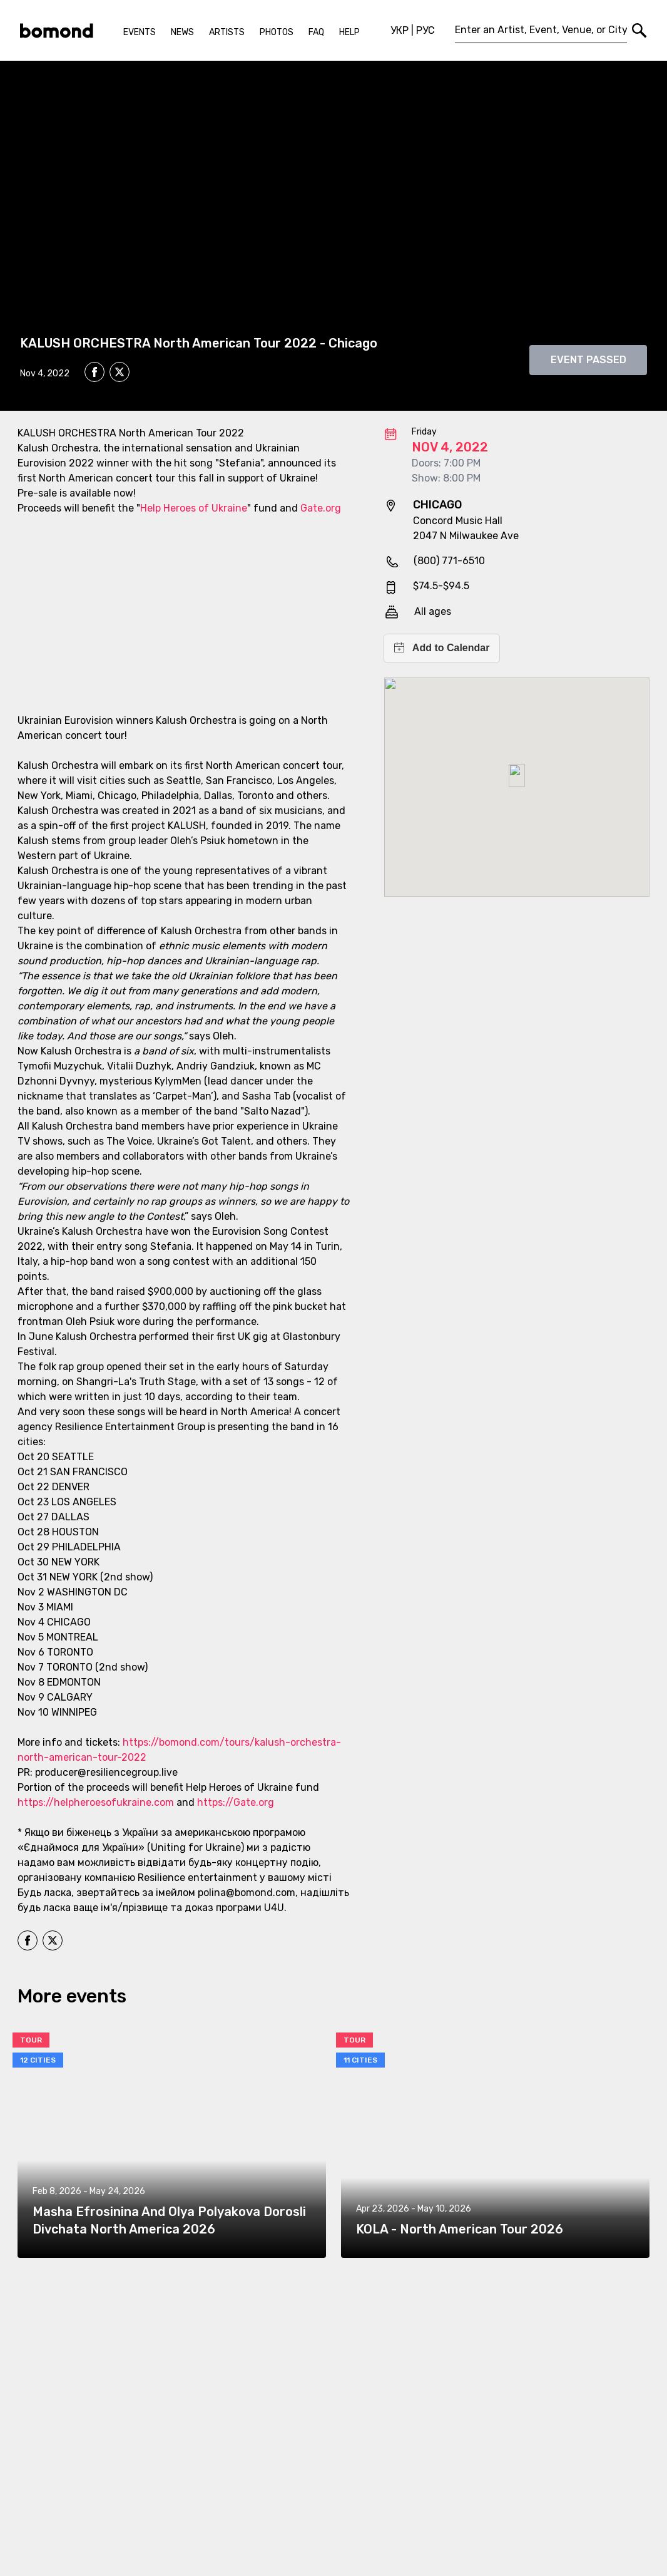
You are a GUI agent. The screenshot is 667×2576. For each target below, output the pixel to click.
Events (139, 32)
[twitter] (119, 374)
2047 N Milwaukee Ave (466, 536)
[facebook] (94, 372)
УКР (399, 30)
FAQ (316, 32)
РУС (425, 30)
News (182, 32)
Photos (276, 32)
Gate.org (320, 508)
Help (349, 32)
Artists (227, 32)
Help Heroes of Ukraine (193, 508)
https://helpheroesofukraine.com (96, 1802)
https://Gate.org (235, 1802)
